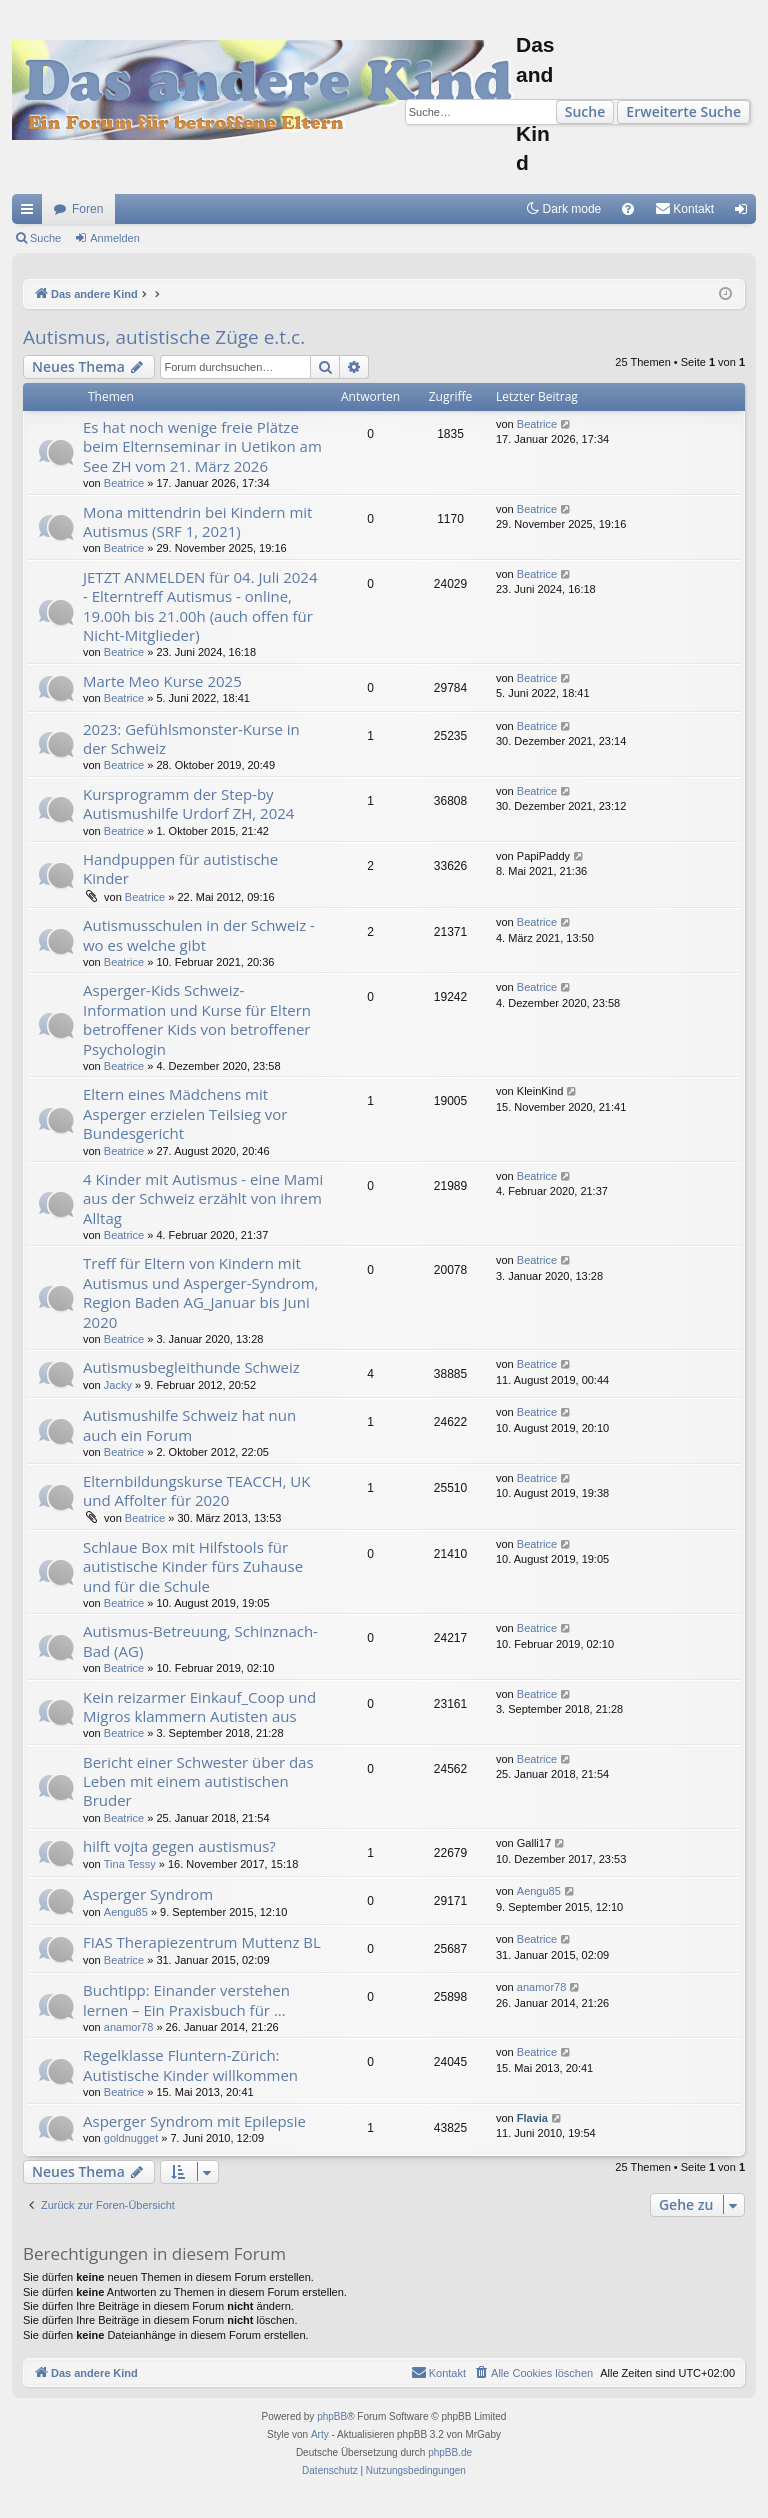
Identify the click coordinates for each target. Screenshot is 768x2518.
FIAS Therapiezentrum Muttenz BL (202, 1942)
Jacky (118, 1385)
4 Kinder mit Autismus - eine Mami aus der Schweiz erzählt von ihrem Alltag (203, 1198)
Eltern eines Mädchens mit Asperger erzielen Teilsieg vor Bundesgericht (185, 1113)
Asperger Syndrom (148, 1894)
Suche (585, 111)
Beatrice (124, 483)
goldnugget (131, 2138)
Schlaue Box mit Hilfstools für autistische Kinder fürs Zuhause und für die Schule (193, 1566)
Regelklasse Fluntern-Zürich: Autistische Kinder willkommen (190, 2064)
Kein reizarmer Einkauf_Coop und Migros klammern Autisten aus (199, 1706)
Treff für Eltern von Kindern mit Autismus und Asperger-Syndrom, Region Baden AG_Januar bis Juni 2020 (201, 1292)
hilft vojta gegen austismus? (179, 1846)
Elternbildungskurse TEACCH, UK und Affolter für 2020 (196, 1490)
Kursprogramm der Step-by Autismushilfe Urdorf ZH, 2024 (188, 803)
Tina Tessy (130, 1864)
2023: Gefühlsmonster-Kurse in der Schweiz (191, 738)
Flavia (532, 2118)
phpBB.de (450, 2452)
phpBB (332, 2416)
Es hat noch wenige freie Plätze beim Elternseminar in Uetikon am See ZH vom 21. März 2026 (202, 446)
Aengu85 (126, 1912)
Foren (87, 209)
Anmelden (115, 238)
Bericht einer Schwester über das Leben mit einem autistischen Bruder (198, 1781)
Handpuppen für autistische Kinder (180, 868)
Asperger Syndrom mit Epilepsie (194, 2121)
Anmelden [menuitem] (745, 213)
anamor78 (129, 2027)
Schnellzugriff (31, 213)
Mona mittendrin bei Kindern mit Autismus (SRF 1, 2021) (197, 521)
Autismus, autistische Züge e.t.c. (164, 337)
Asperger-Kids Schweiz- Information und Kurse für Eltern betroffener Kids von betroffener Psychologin (197, 1019)
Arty (320, 2434)
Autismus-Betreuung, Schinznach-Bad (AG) (200, 1640)
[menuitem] (628, 209)
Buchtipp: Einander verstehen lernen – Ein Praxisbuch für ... (186, 1999)
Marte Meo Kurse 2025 (162, 681)
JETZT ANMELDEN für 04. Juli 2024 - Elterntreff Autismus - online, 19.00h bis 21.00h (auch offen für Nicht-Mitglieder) (200, 606)
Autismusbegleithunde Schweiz (191, 1367)
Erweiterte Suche (683, 111)
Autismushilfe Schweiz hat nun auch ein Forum (189, 1424)
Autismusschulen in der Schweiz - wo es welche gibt (199, 934)
